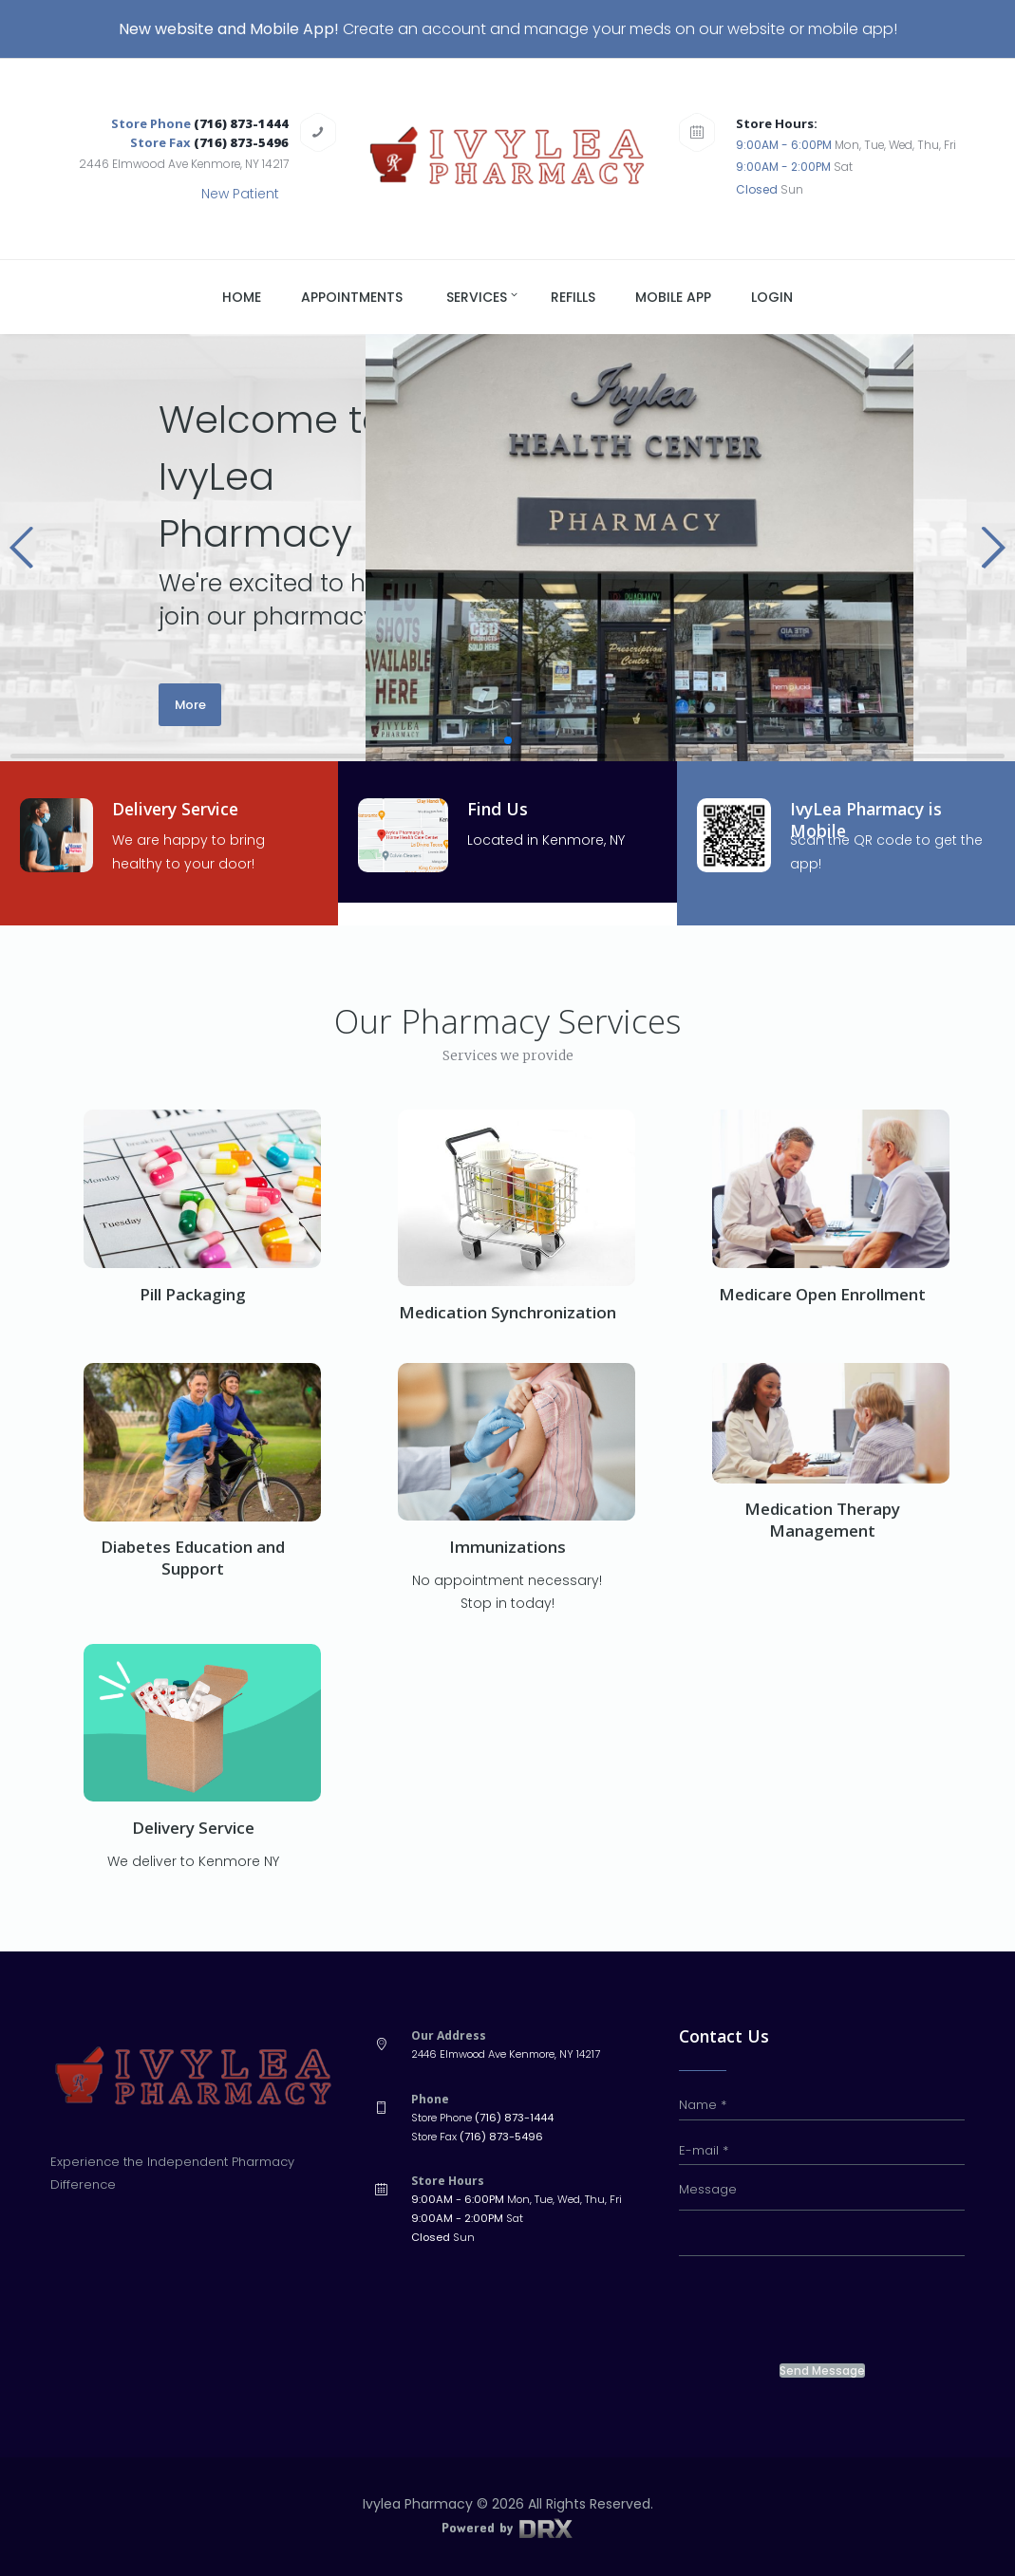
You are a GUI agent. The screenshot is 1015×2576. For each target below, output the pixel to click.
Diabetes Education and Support (193, 1557)
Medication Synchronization (507, 1312)
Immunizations (507, 1547)
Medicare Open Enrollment (822, 1294)
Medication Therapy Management (822, 1519)
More (190, 705)
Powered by (507, 2527)
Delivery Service (178, 808)
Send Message (822, 2371)
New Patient (240, 193)
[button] (22, 548)
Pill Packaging (193, 1294)
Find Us (498, 808)
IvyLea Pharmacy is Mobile (870, 819)
